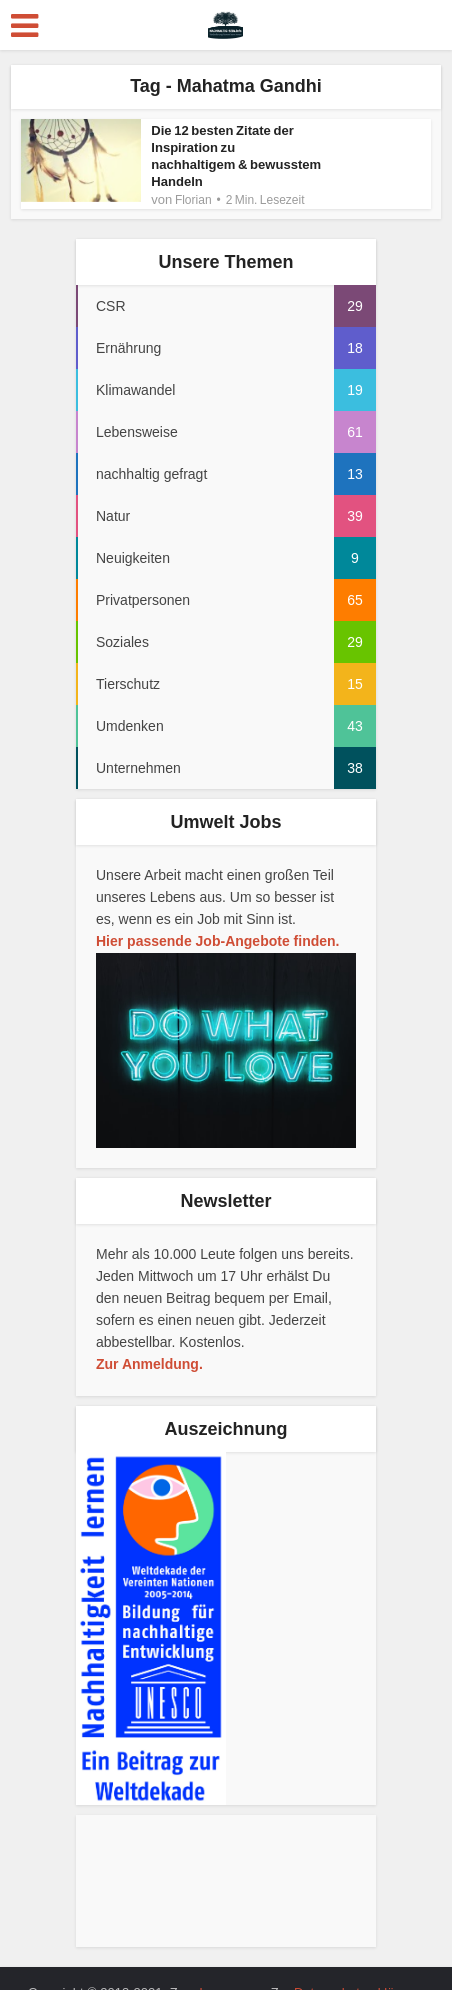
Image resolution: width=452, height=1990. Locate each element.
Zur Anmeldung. (149, 1357)
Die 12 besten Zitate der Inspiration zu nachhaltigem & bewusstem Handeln (236, 147)
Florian (193, 183)
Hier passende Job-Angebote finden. (217, 934)
